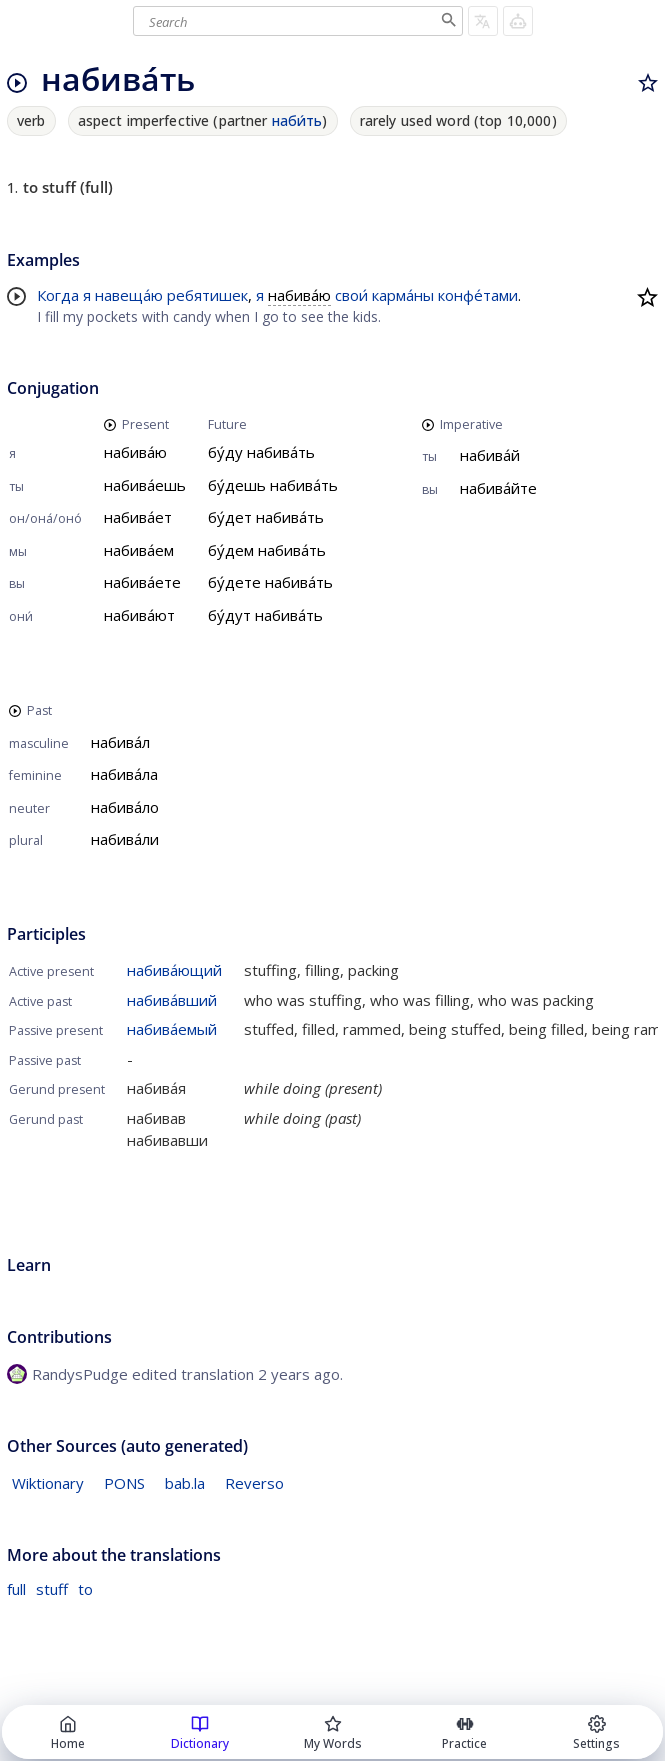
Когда (58, 295)
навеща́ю (129, 295)
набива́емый (172, 1029)
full (16, 1589)
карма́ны (403, 295)
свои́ (351, 295)
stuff (52, 1589)
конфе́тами (478, 295)
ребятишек (207, 295)
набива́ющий (174, 970)
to (85, 1589)
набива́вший (172, 1000)
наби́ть (297, 120)
